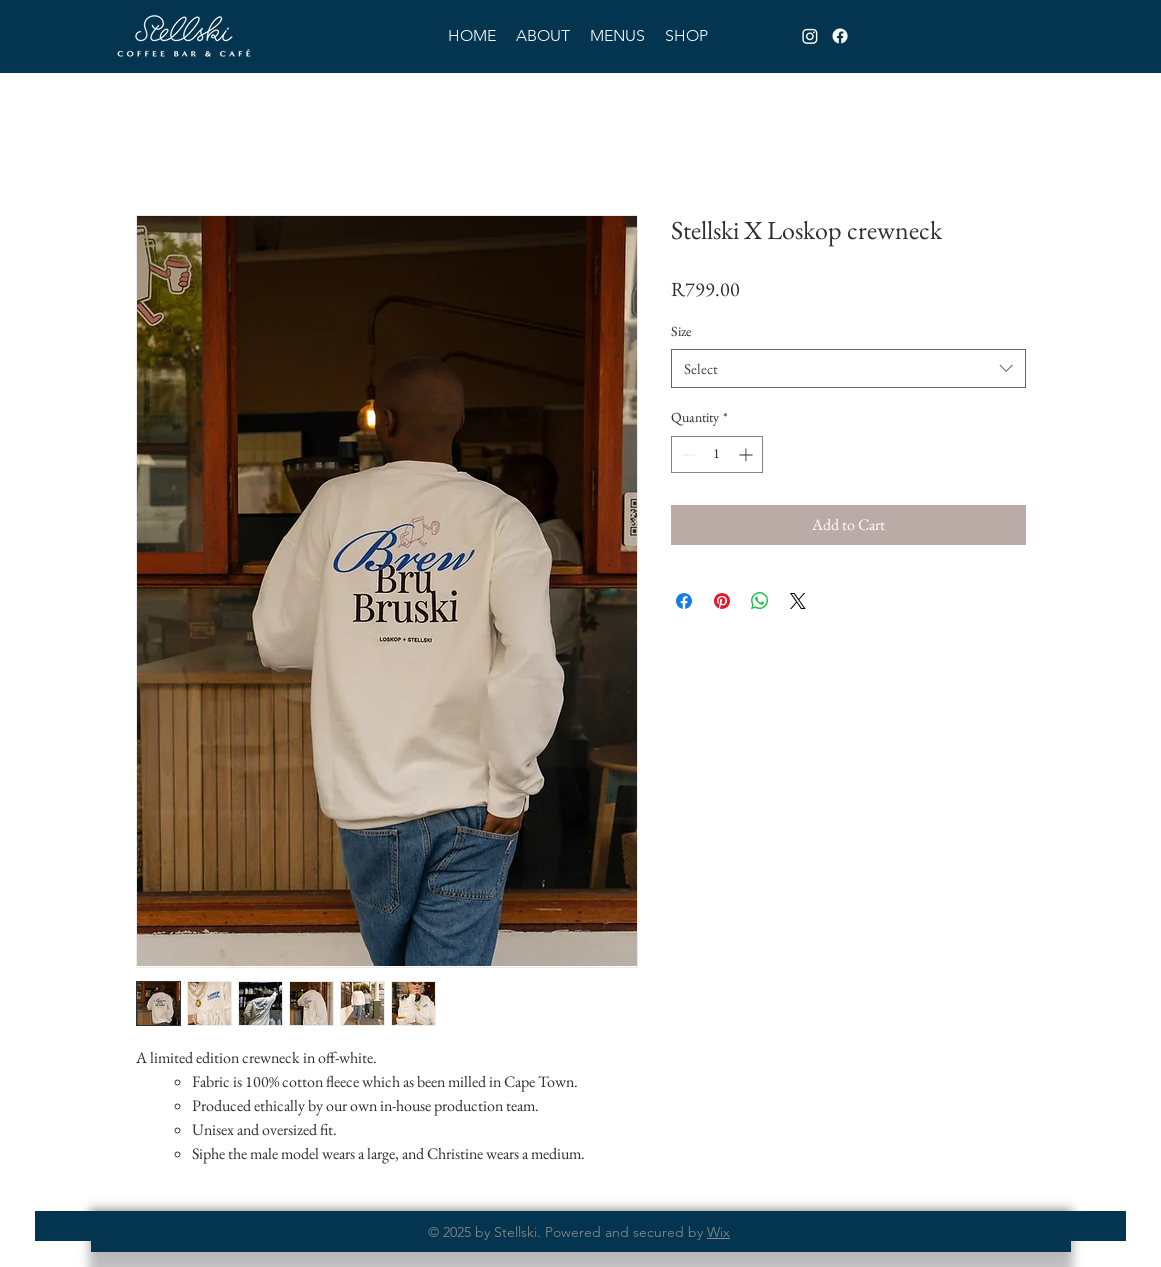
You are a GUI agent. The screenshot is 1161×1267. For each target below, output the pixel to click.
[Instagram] (810, 36)
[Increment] (747, 454)
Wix (718, 1232)
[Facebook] (840, 36)
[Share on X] (798, 601)
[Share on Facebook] (684, 601)
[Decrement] (686, 454)
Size (681, 331)
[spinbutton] (717, 454)
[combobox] (848, 368)
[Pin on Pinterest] (722, 601)
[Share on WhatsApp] (760, 601)
